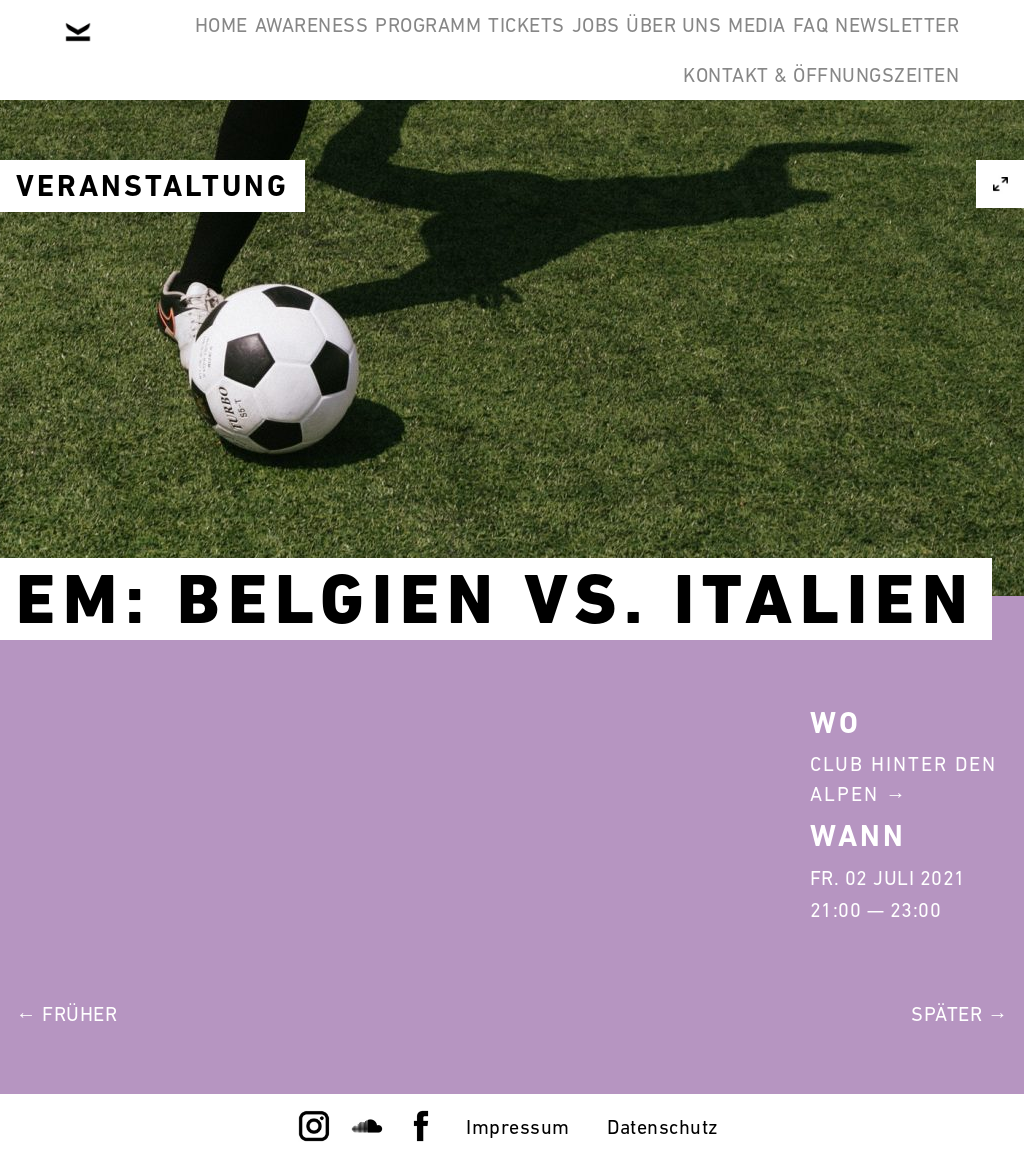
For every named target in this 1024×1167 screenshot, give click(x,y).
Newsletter (569, 144)
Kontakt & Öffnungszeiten (806, 144)
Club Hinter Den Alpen (903, 779)
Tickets (593, 48)
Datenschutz (663, 1127)
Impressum (518, 1127)
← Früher (66, 1014)
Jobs (693, 48)
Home (196, 48)
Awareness (317, 48)
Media (916, 48)
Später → (959, 1014)
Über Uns (801, 48)
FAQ (452, 144)
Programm (464, 48)
